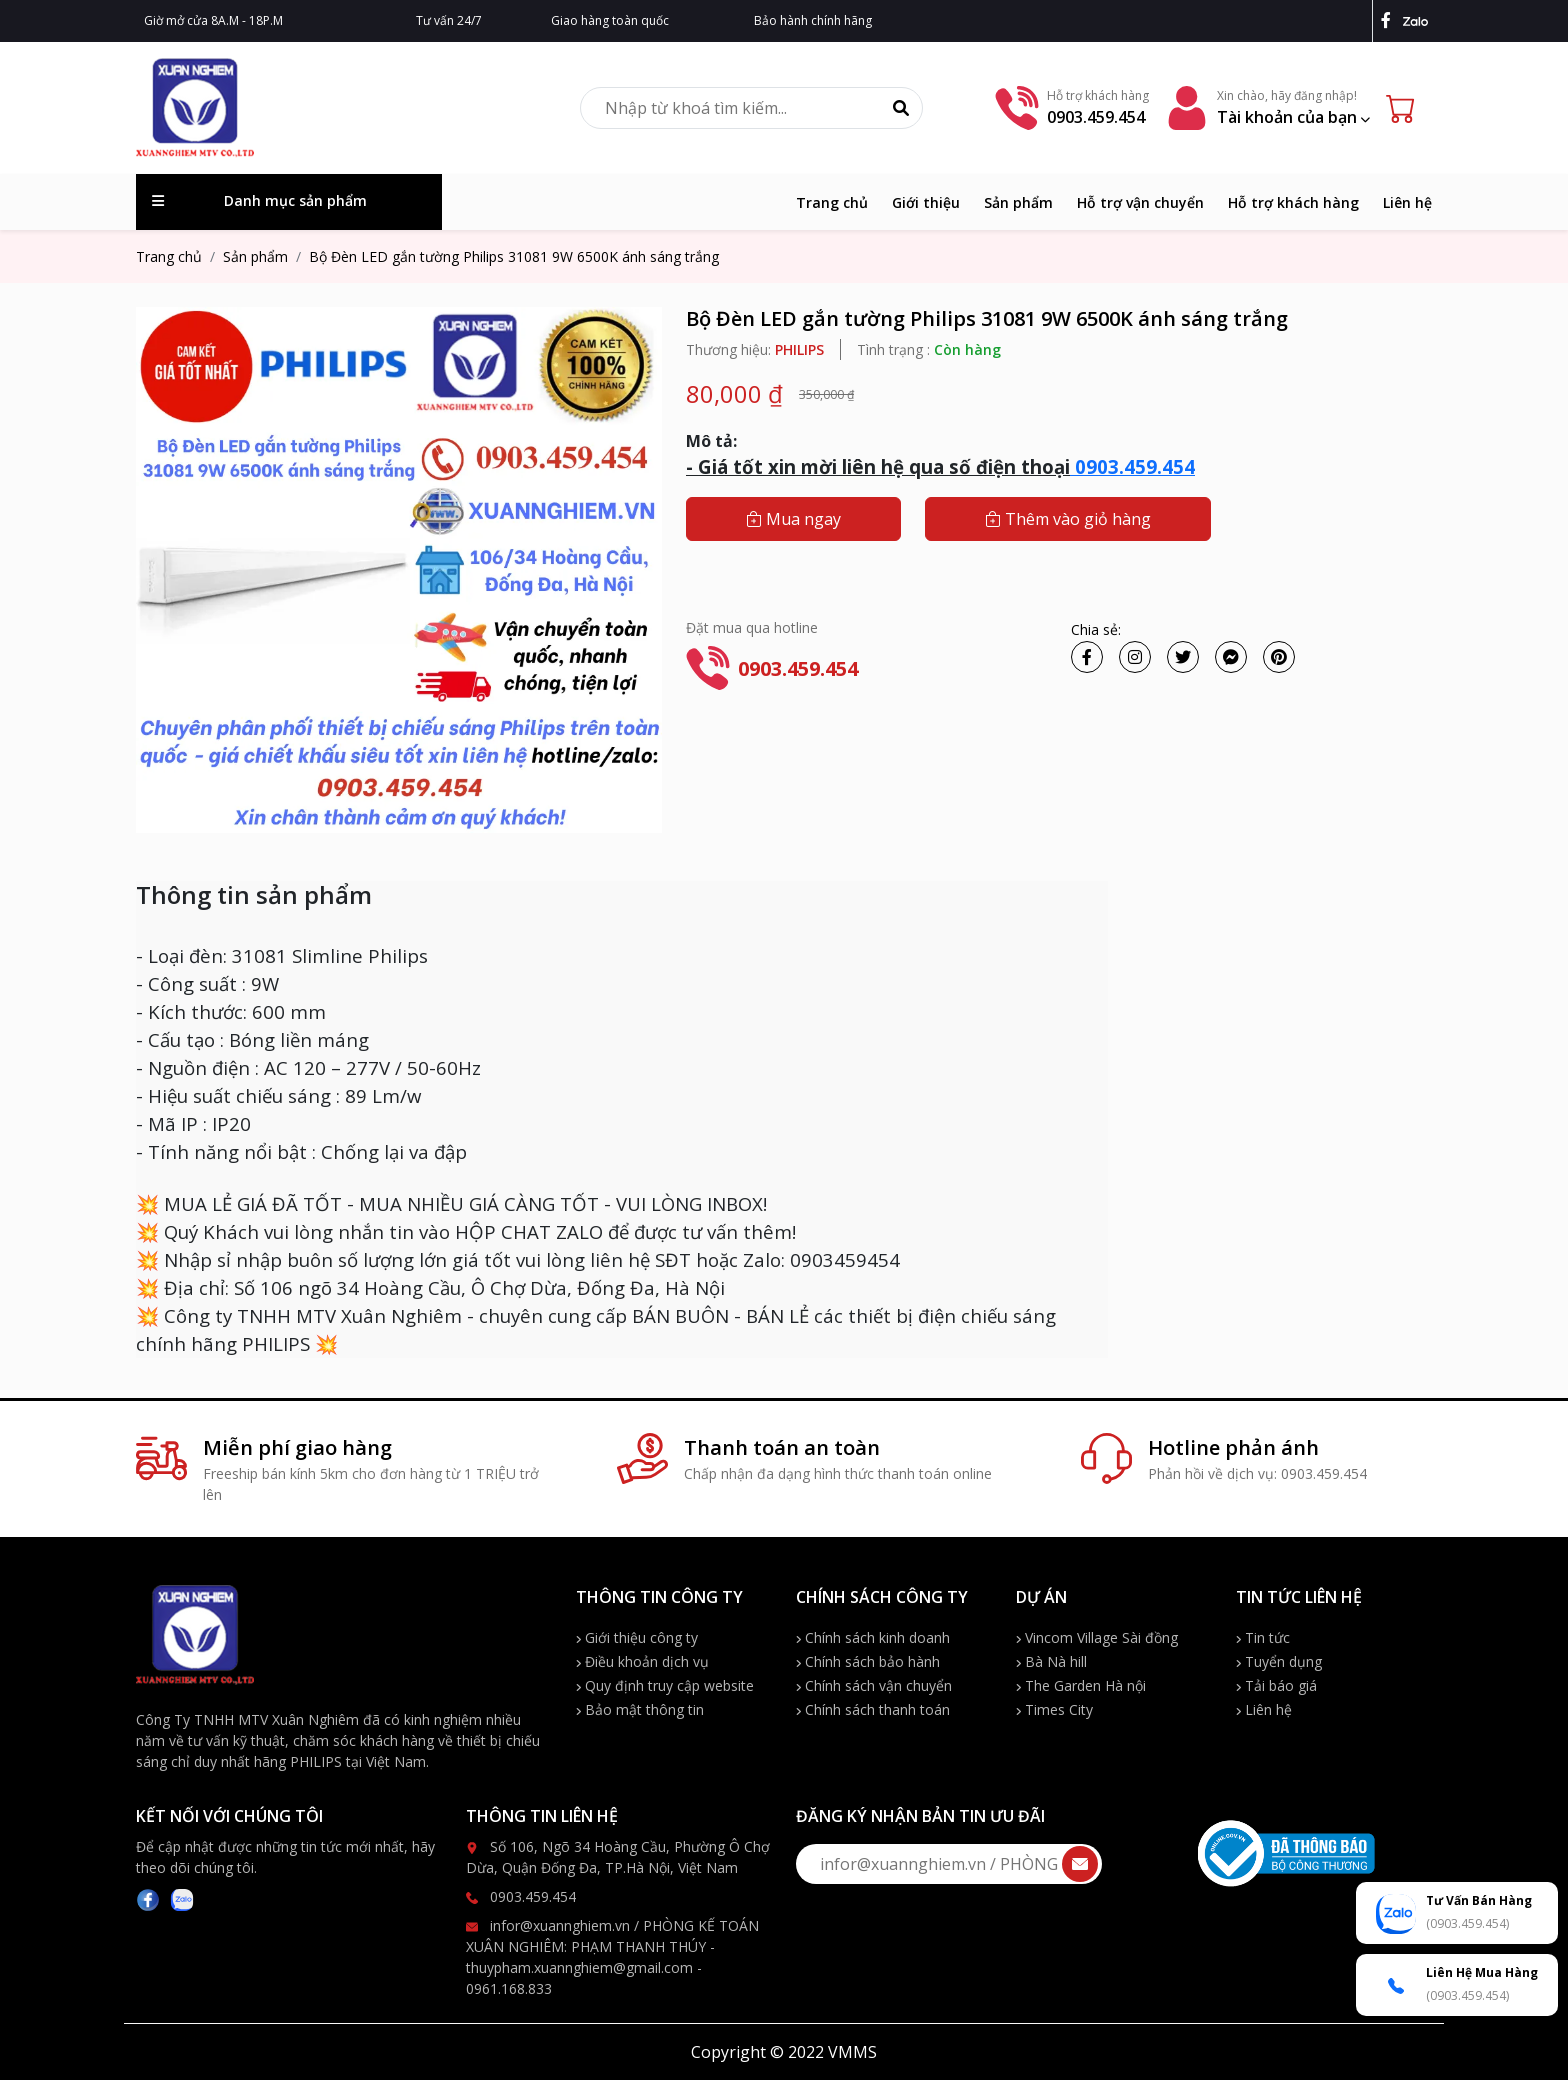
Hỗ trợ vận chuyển (1140, 202)
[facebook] (1390, 20)
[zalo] (1417, 20)
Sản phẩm (1018, 202)
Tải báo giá (1276, 1685)
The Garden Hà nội (1081, 1685)
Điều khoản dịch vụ (642, 1661)
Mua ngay (793, 519)
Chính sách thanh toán (873, 1709)
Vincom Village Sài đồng (1097, 1637)
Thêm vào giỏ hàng (1068, 519)
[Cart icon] (1405, 108)
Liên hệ (1407, 202)
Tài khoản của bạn (1293, 117)
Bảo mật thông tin (640, 1709)
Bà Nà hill (1051, 1661)
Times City (1054, 1709)
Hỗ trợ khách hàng (1293, 202)
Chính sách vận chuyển (874, 1685)
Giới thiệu (926, 202)
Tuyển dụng (1279, 1661)
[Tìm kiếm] (901, 108)
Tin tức (1263, 1637)
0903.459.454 (1132, 466)
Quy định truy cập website (665, 1685)
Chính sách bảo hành (868, 1661)
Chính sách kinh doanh (873, 1637)
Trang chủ (832, 202)
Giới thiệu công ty (637, 1637)
